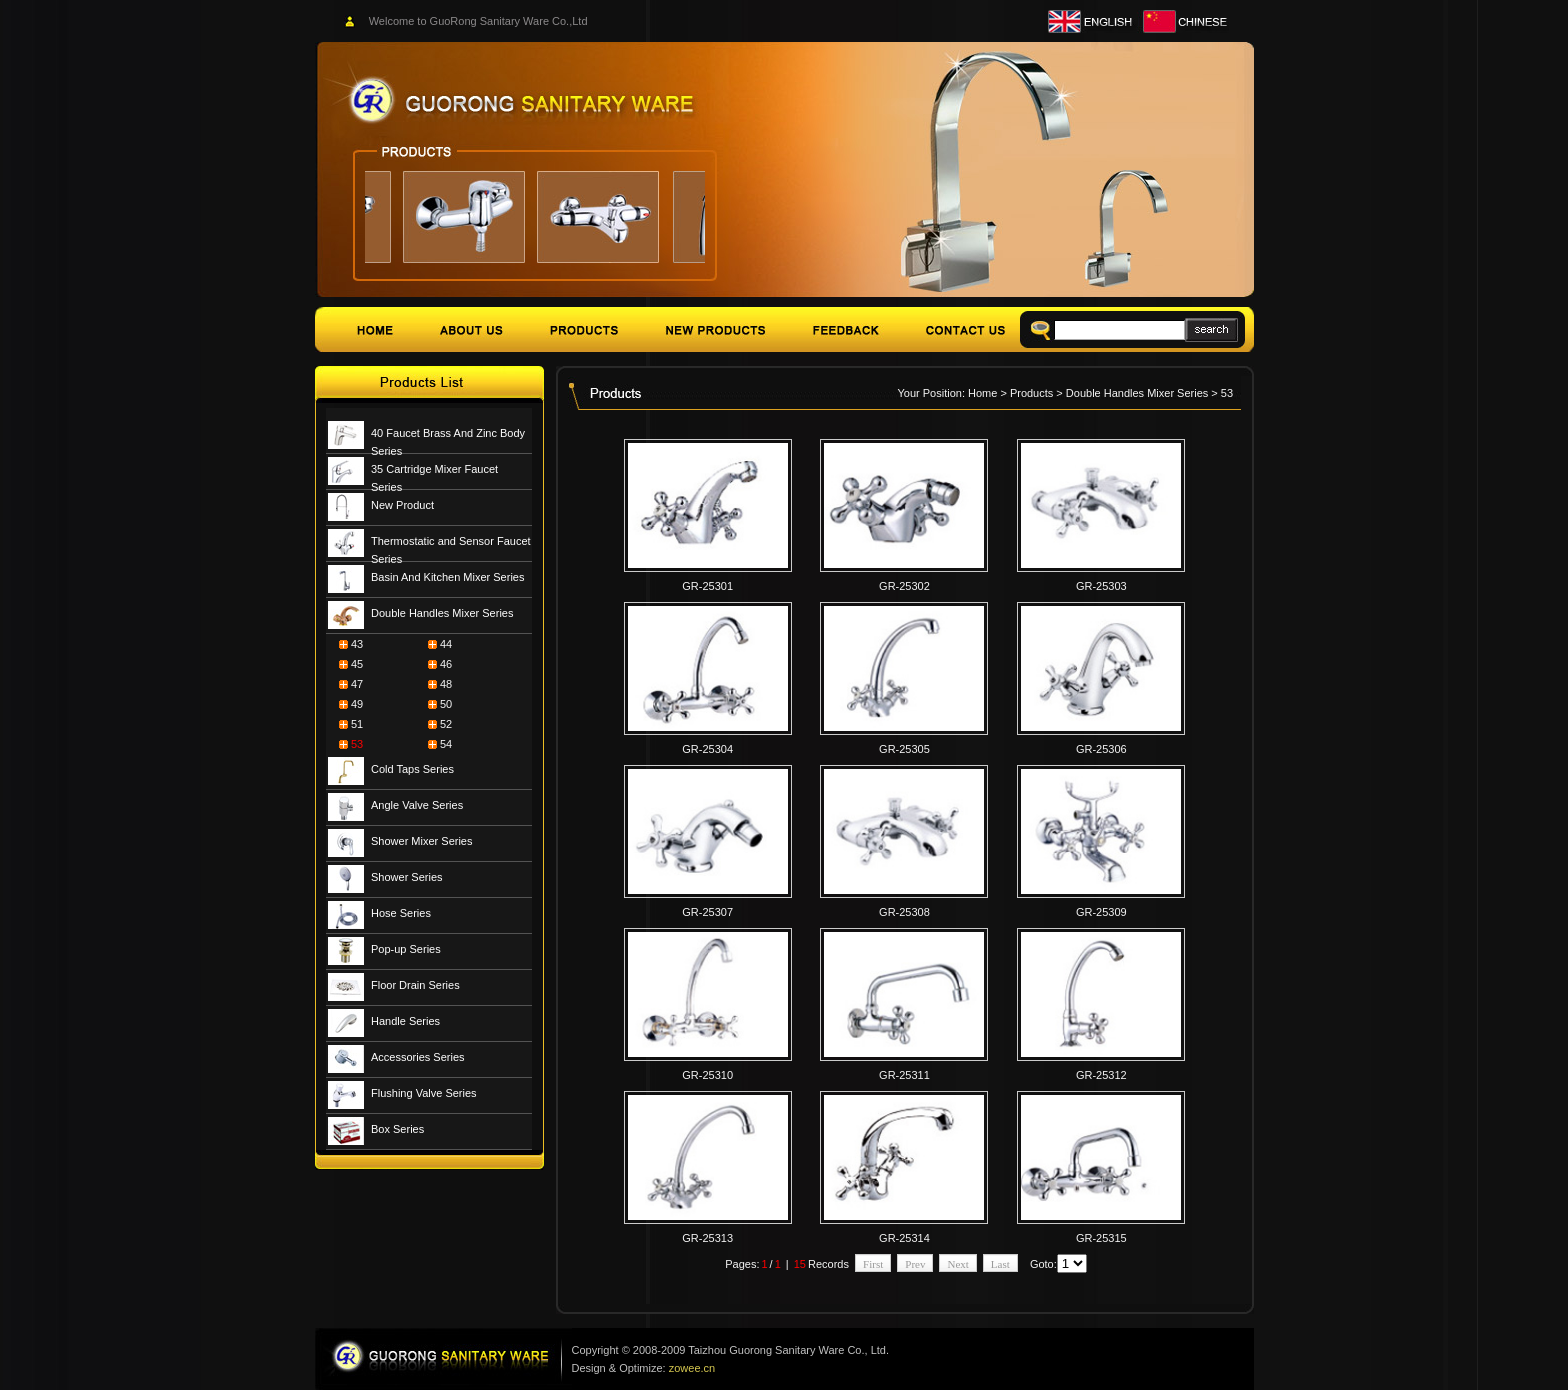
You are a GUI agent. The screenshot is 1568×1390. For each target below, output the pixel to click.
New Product (402, 505)
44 (446, 644)
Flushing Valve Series (424, 1093)
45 (357, 664)
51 (357, 724)
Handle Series (405, 1021)
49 (357, 704)
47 (357, 684)
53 (357, 744)
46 (446, 664)
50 (446, 704)
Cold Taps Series (412, 769)
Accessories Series (418, 1057)
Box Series (397, 1129)
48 (446, 684)
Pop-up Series (406, 949)
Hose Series (401, 913)
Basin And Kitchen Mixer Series (447, 577)
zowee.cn (692, 1368)
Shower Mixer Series (421, 841)
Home (982, 393)
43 (357, 644)
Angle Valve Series (417, 805)
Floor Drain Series (415, 985)
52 (446, 724)
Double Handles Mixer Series (442, 613)
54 (446, 744)
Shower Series (407, 877)
